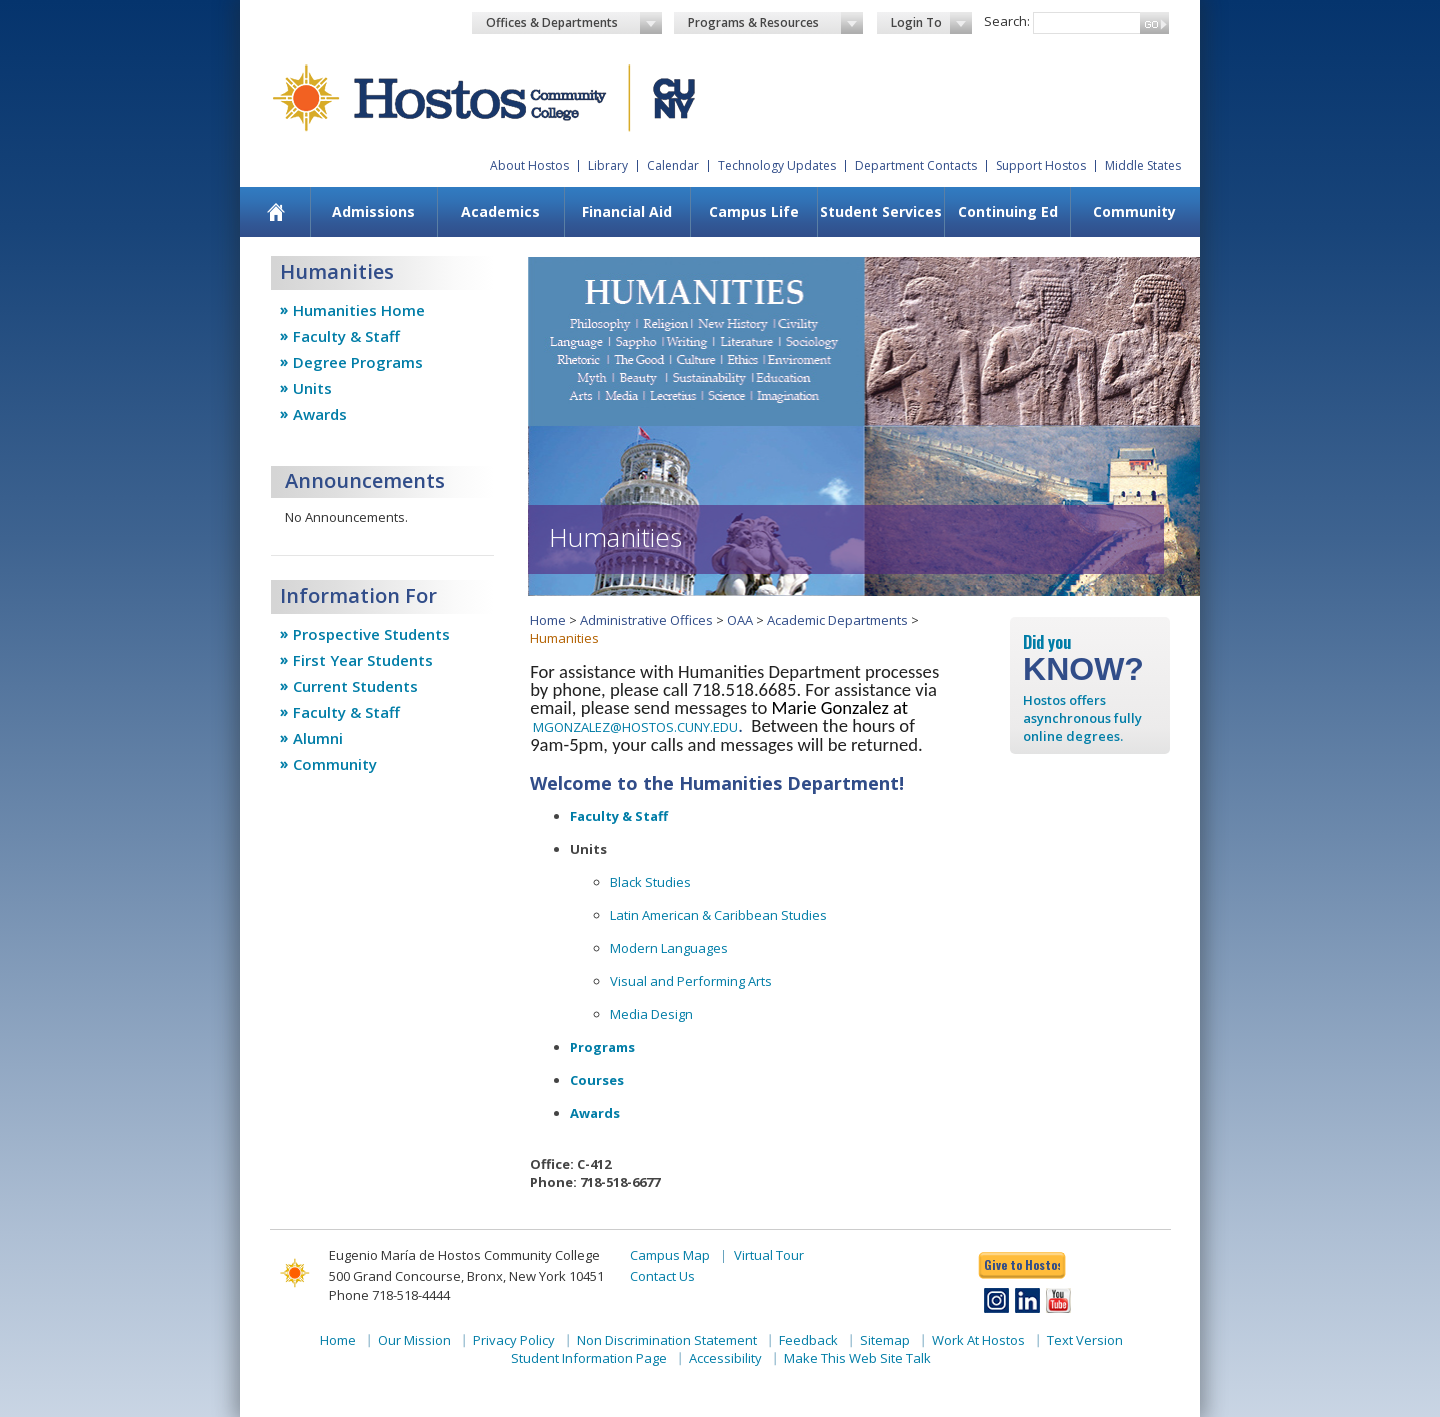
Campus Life (754, 211)
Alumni (318, 738)
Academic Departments (837, 620)
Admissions (373, 211)
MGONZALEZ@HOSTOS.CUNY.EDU (635, 727)
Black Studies (650, 882)
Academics (500, 211)
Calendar (673, 165)
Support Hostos (1041, 165)
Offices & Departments (574, 23)
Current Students (355, 686)
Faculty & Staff (346, 336)
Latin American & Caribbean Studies (718, 915)
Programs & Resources (776, 23)
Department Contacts (916, 165)
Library (608, 165)
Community (1134, 211)
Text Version (1085, 1340)
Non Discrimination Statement (667, 1340)
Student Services (881, 211)
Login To (931, 23)
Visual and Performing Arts (691, 981)
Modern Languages (669, 948)
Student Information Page (589, 1358)
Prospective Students (371, 634)
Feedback (808, 1340)
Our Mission (414, 1340)
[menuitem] (276, 212)
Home (548, 620)
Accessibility (725, 1358)
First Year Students (363, 660)
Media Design (651, 1014)
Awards (320, 414)
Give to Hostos (1022, 1264)
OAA (740, 620)
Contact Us (662, 1276)
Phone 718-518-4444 (389, 1295)
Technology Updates (777, 165)
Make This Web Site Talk (857, 1358)
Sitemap (885, 1340)
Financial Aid (627, 211)
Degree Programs (358, 362)
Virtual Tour (769, 1255)
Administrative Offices (646, 620)
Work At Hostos (978, 1340)
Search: (1007, 21)
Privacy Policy (514, 1340)
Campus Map (670, 1255)
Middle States (1143, 165)
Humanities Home (359, 310)
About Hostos (529, 165)
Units (312, 388)
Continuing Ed (1008, 211)
